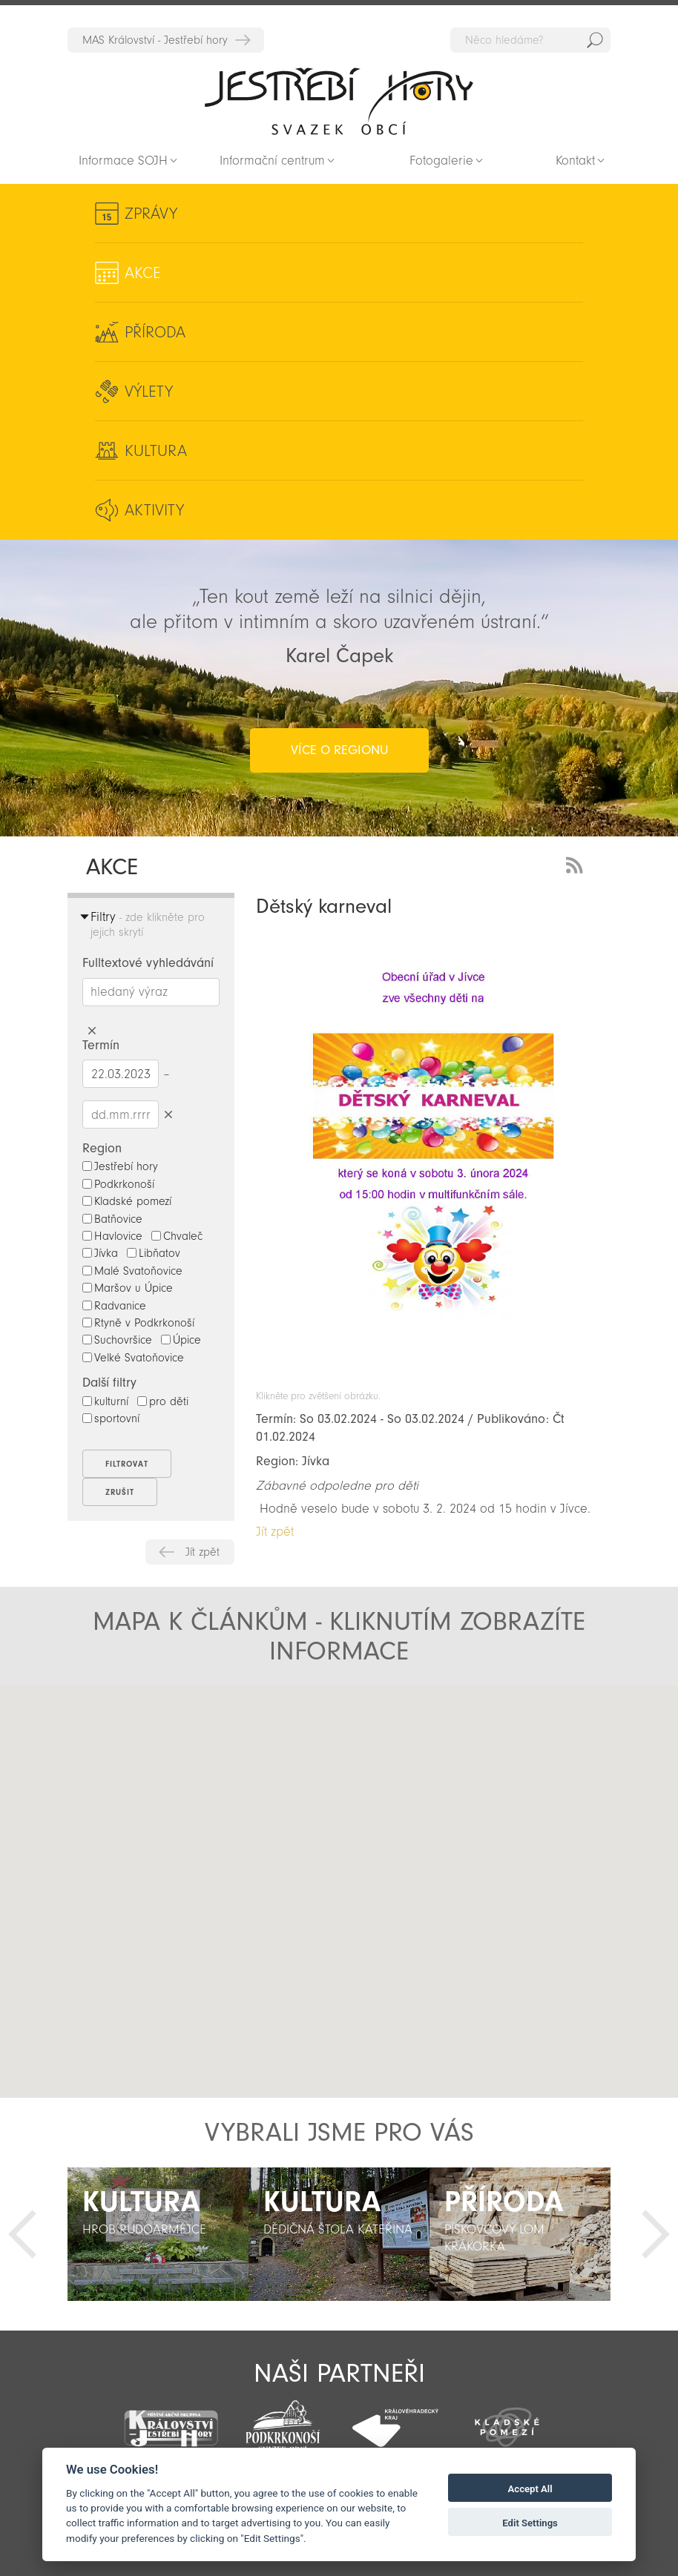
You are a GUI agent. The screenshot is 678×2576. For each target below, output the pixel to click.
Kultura (156, 450)
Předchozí (22, 2234)
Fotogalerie (441, 160)
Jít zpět (202, 1552)
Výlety (149, 391)
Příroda (155, 332)
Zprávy (151, 213)
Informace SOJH (123, 160)
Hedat (595, 40)
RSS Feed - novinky (577, 863)
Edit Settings (530, 2523)
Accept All (530, 2488)
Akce (143, 273)
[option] (158, 2234)
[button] (339, 1879)
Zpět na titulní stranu (339, 101)
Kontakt (575, 160)
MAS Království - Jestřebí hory (155, 40)
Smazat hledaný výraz (91, 1031)
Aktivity (154, 510)
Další (656, 2234)
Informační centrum (272, 160)
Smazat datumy (168, 1114)
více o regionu (339, 750)
